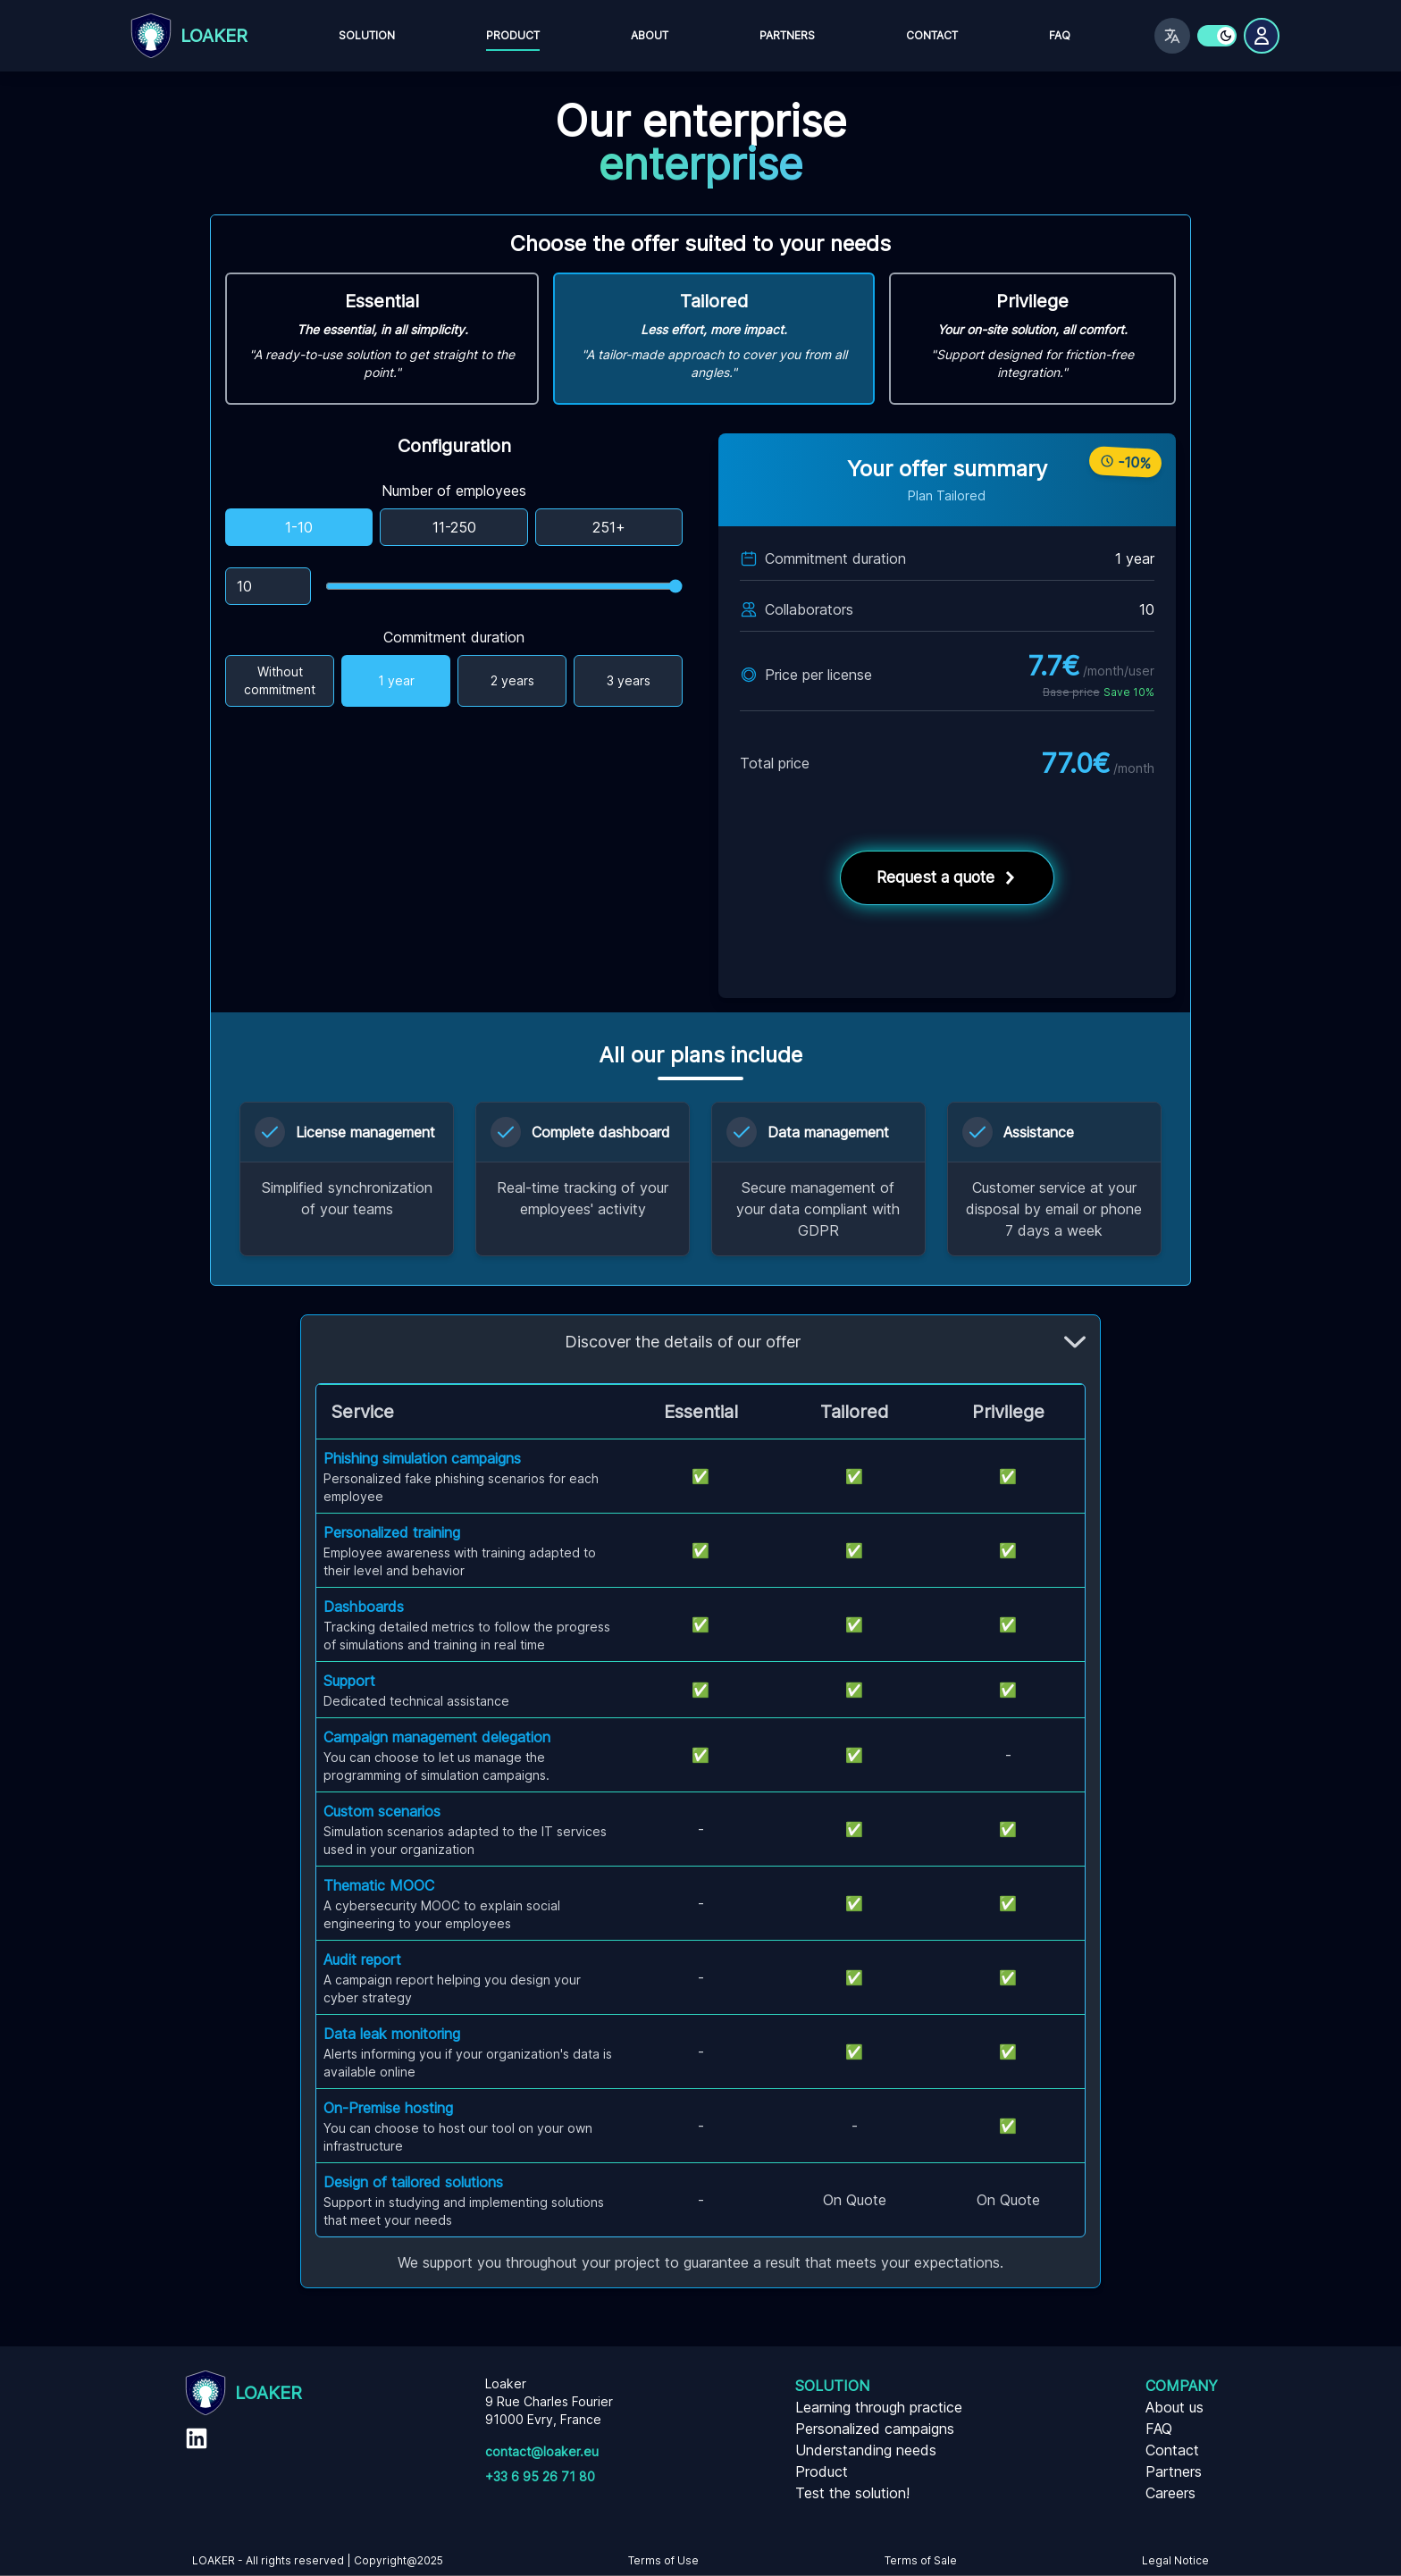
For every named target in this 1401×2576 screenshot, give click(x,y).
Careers (1170, 2493)
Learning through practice (878, 2407)
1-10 (299, 527)
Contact (932, 35)
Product (513, 35)
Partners (787, 35)
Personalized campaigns (874, 2429)
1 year (396, 680)
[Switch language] (1172, 36)
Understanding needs (865, 2450)
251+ (608, 527)
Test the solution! (852, 2493)
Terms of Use (663, 2560)
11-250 (454, 527)
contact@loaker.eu (542, 2451)
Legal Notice (1175, 2560)
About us (1174, 2407)
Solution (367, 35)
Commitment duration (453, 637)
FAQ (1059, 35)
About (649, 35)
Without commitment (279, 680)
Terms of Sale (921, 2560)
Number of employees (454, 490)
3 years (628, 680)
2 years (512, 680)
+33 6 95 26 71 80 (540, 2476)
